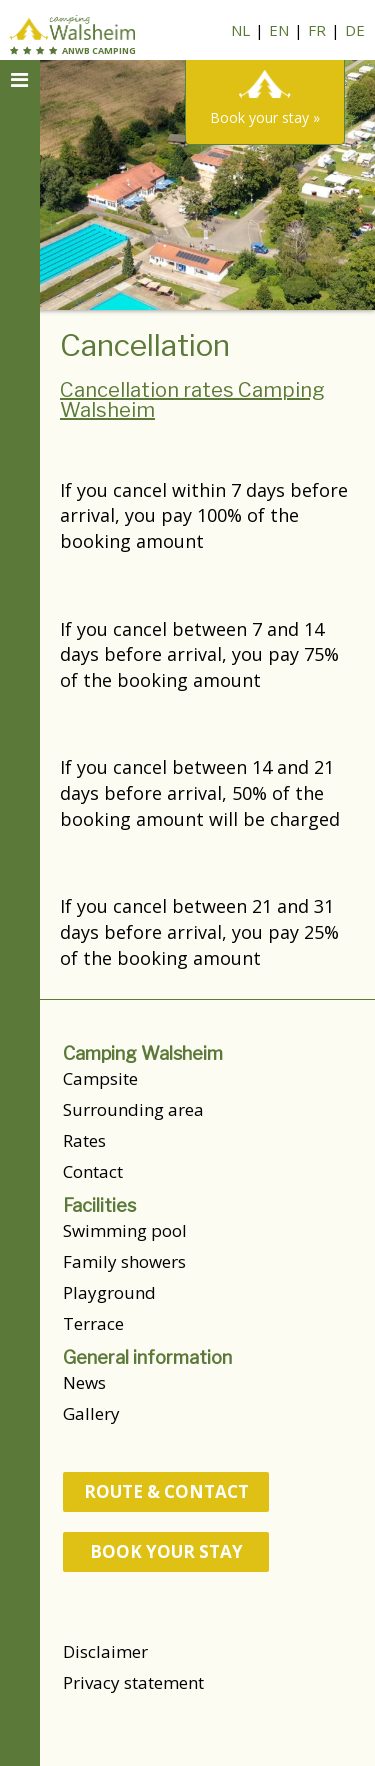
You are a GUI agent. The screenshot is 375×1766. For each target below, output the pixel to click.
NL (240, 30)
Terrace (93, 1323)
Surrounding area (133, 1109)
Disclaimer (105, 1651)
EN (279, 30)
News (84, 1382)
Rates (84, 1140)
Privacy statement (133, 1682)
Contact (93, 1171)
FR (317, 30)
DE (355, 30)
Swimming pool (125, 1230)
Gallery (91, 1413)
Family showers (124, 1261)
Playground (109, 1292)
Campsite (100, 1078)
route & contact (166, 1491)
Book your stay (166, 1551)
